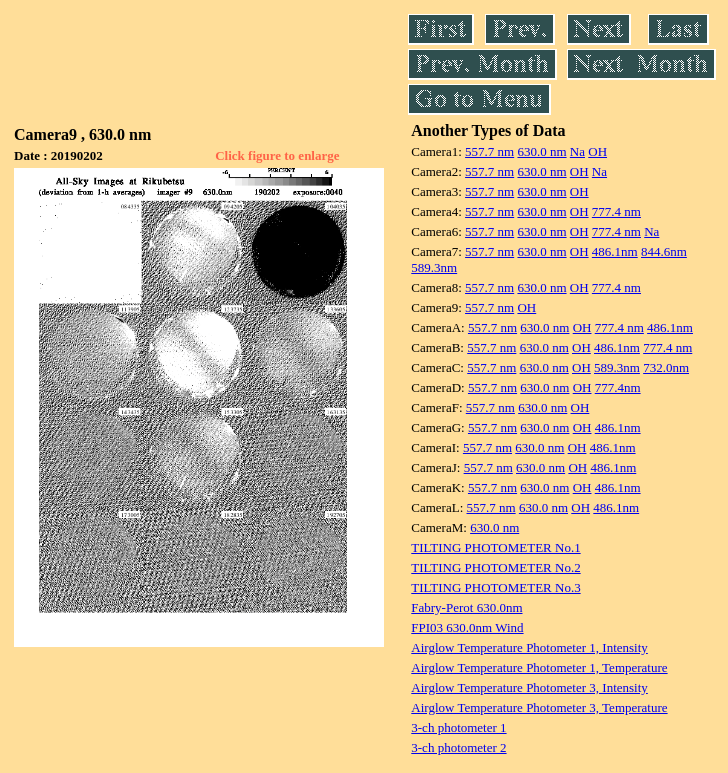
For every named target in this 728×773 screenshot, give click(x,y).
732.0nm (666, 367)
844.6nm (664, 251)
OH (597, 151)
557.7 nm (489, 151)
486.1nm (615, 251)
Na (577, 151)
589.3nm (434, 267)
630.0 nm (541, 151)
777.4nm (618, 387)
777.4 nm (616, 211)
